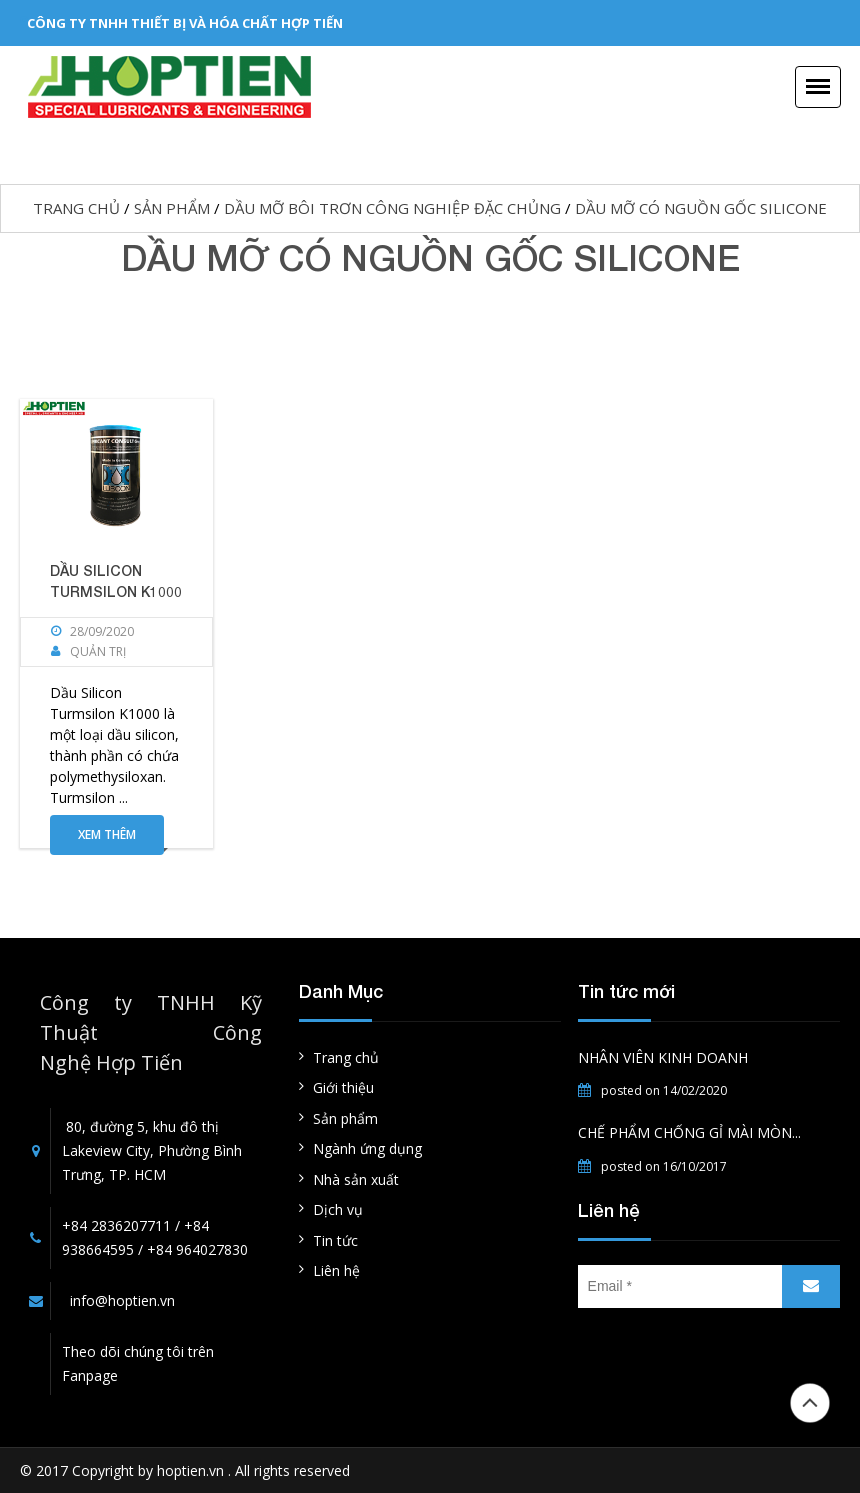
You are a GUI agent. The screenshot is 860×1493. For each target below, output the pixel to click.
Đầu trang (810, 1403)
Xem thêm (107, 834)
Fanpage (90, 1375)
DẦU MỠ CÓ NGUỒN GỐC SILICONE (701, 208)
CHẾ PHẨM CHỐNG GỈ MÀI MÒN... (689, 1132)
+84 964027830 (197, 1249)
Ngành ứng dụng (367, 1148)
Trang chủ (76, 208)
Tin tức (335, 1240)
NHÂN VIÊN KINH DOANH (663, 1057)
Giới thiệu (343, 1087)
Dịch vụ (338, 1209)
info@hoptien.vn (122, 1300)
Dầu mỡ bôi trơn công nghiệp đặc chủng (392, 208)
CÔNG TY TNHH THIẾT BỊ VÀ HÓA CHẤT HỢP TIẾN (185, 23)
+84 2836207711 (116, 1225)
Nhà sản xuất (356, 1179)
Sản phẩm (172, 208)
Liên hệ (336, 1270)
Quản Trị (98, 651)
